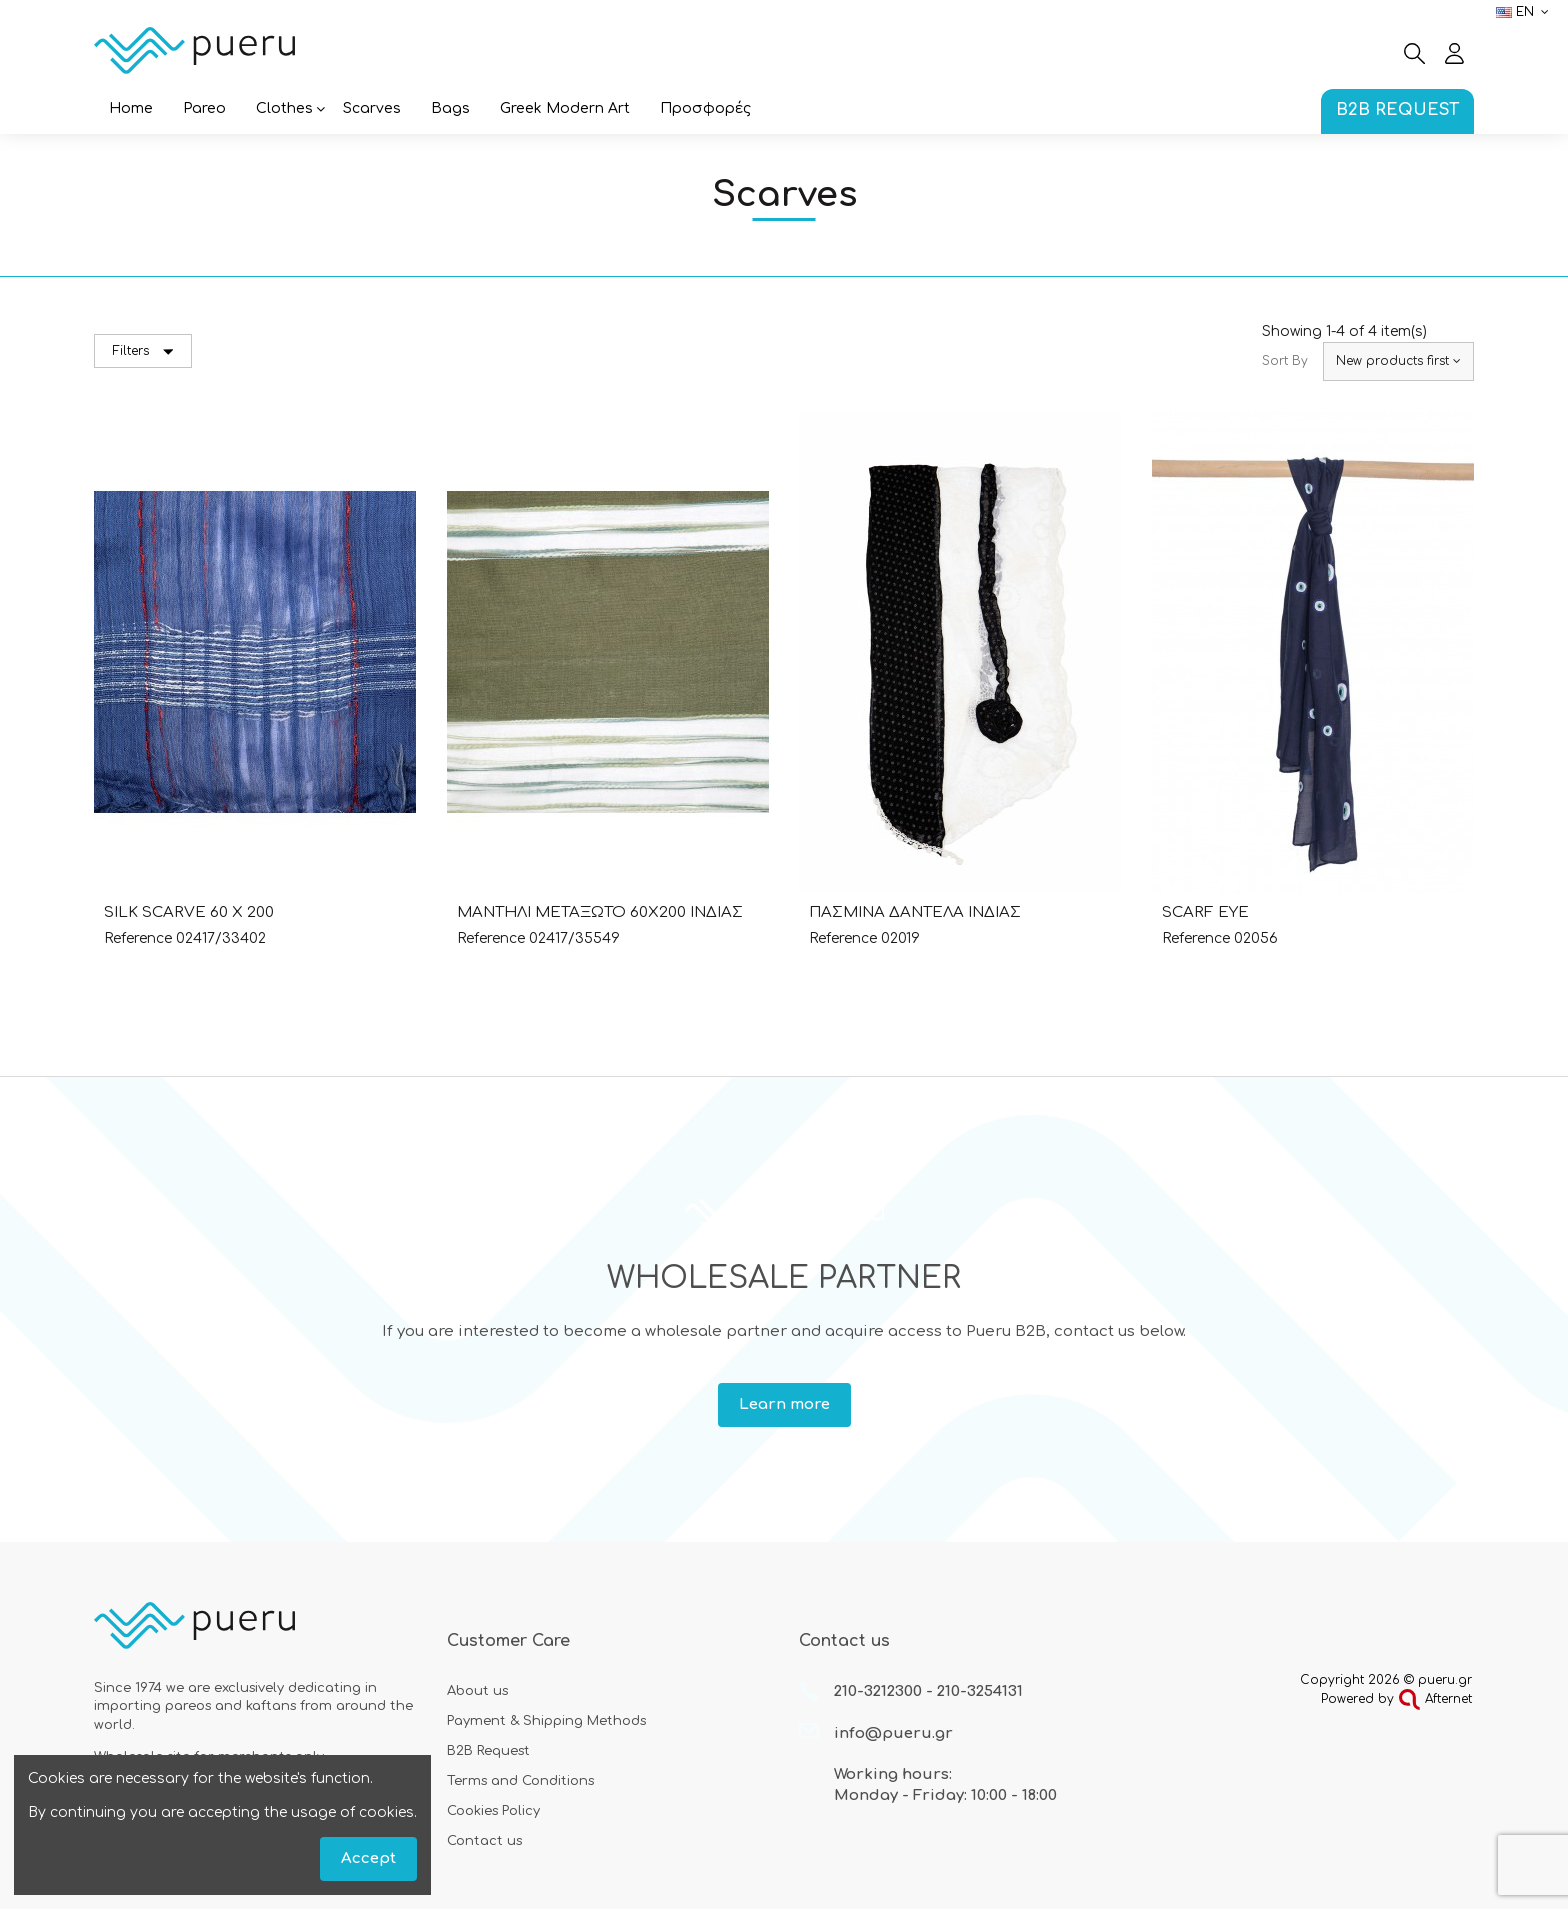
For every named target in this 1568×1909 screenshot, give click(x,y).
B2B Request (488, 1751)
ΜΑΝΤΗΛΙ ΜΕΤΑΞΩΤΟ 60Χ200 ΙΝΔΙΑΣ (600, 912)
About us (477, 1691)
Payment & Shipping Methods (546, 1721)
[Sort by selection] (1398, 361)
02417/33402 (221, 938)
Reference (138, 938)
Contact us (484, 1841)
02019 (900, 938)
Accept (368, 1858)
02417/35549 (574, 938)
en (1524, 12)
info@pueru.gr (893, 1733)
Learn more (784, 1404)
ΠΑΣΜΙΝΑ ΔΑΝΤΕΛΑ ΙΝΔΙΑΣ (915, 912)
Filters (143, 351)
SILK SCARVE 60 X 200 (189, 912)
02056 (1256, 938)
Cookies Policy (493, 1811)
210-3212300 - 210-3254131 (928, 1691)
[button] (284, 110)
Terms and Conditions (520, 1781)
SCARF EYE (1205, 912)
